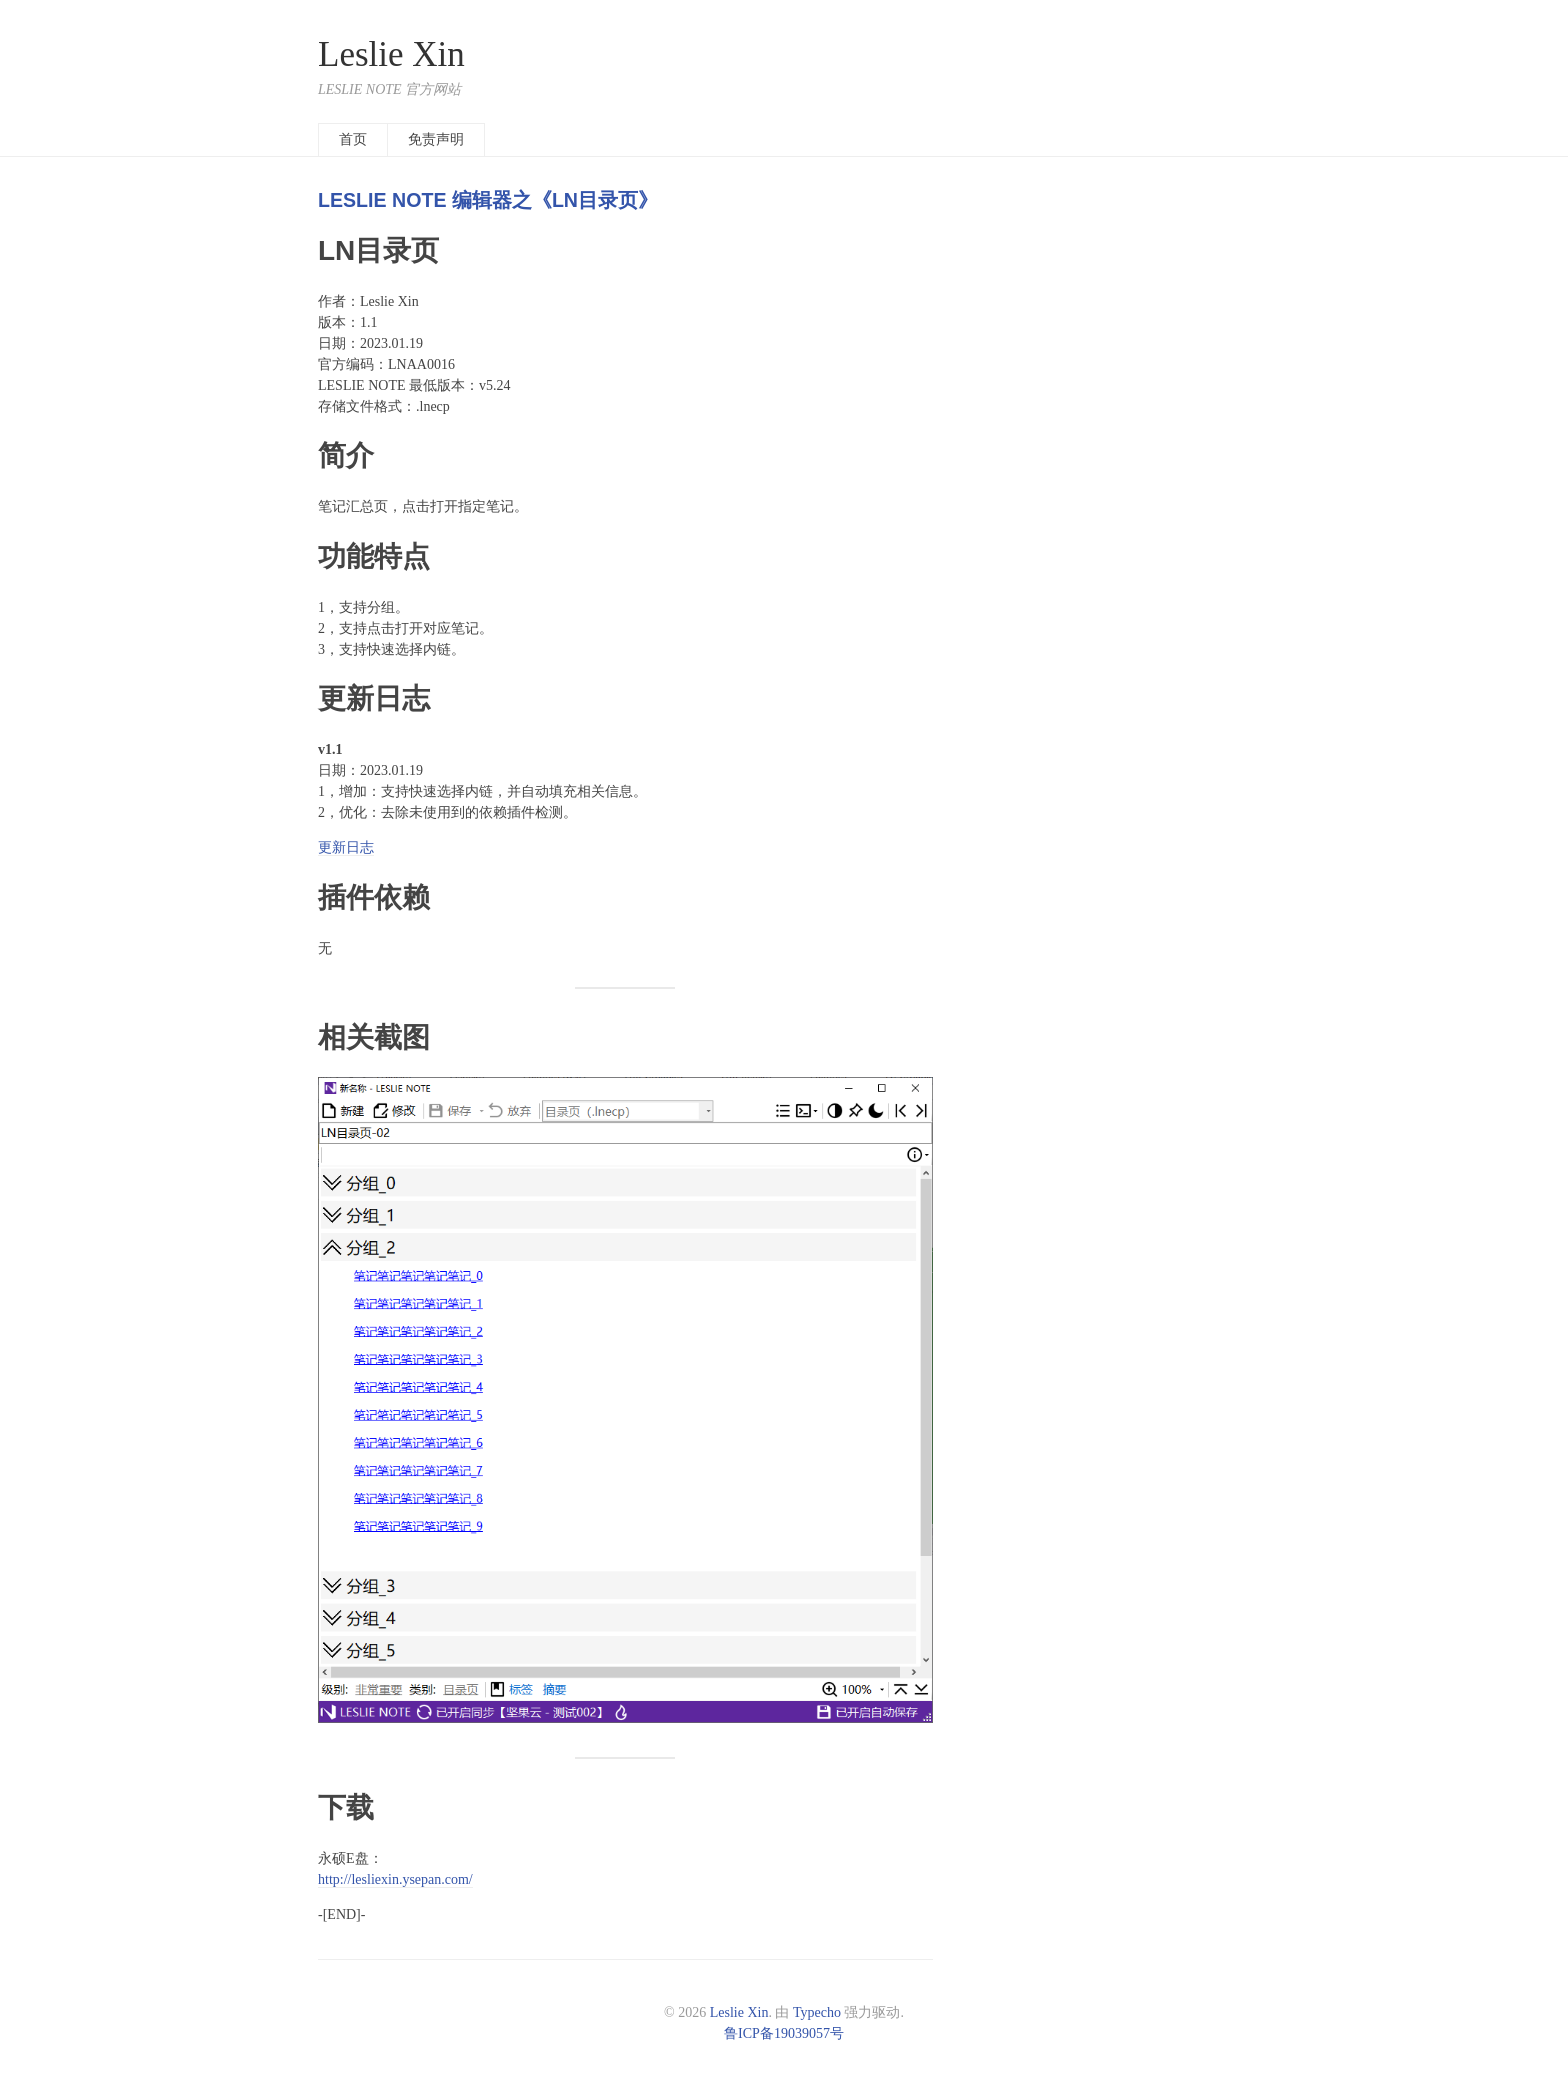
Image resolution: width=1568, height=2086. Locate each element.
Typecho (817, 2012)
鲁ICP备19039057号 (784, 2033)
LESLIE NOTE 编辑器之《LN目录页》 (488, 200)
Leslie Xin (391, 54)
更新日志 (346, 847)
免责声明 (436, 139)
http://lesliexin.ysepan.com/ (395, 1879)
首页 (353, 139)
